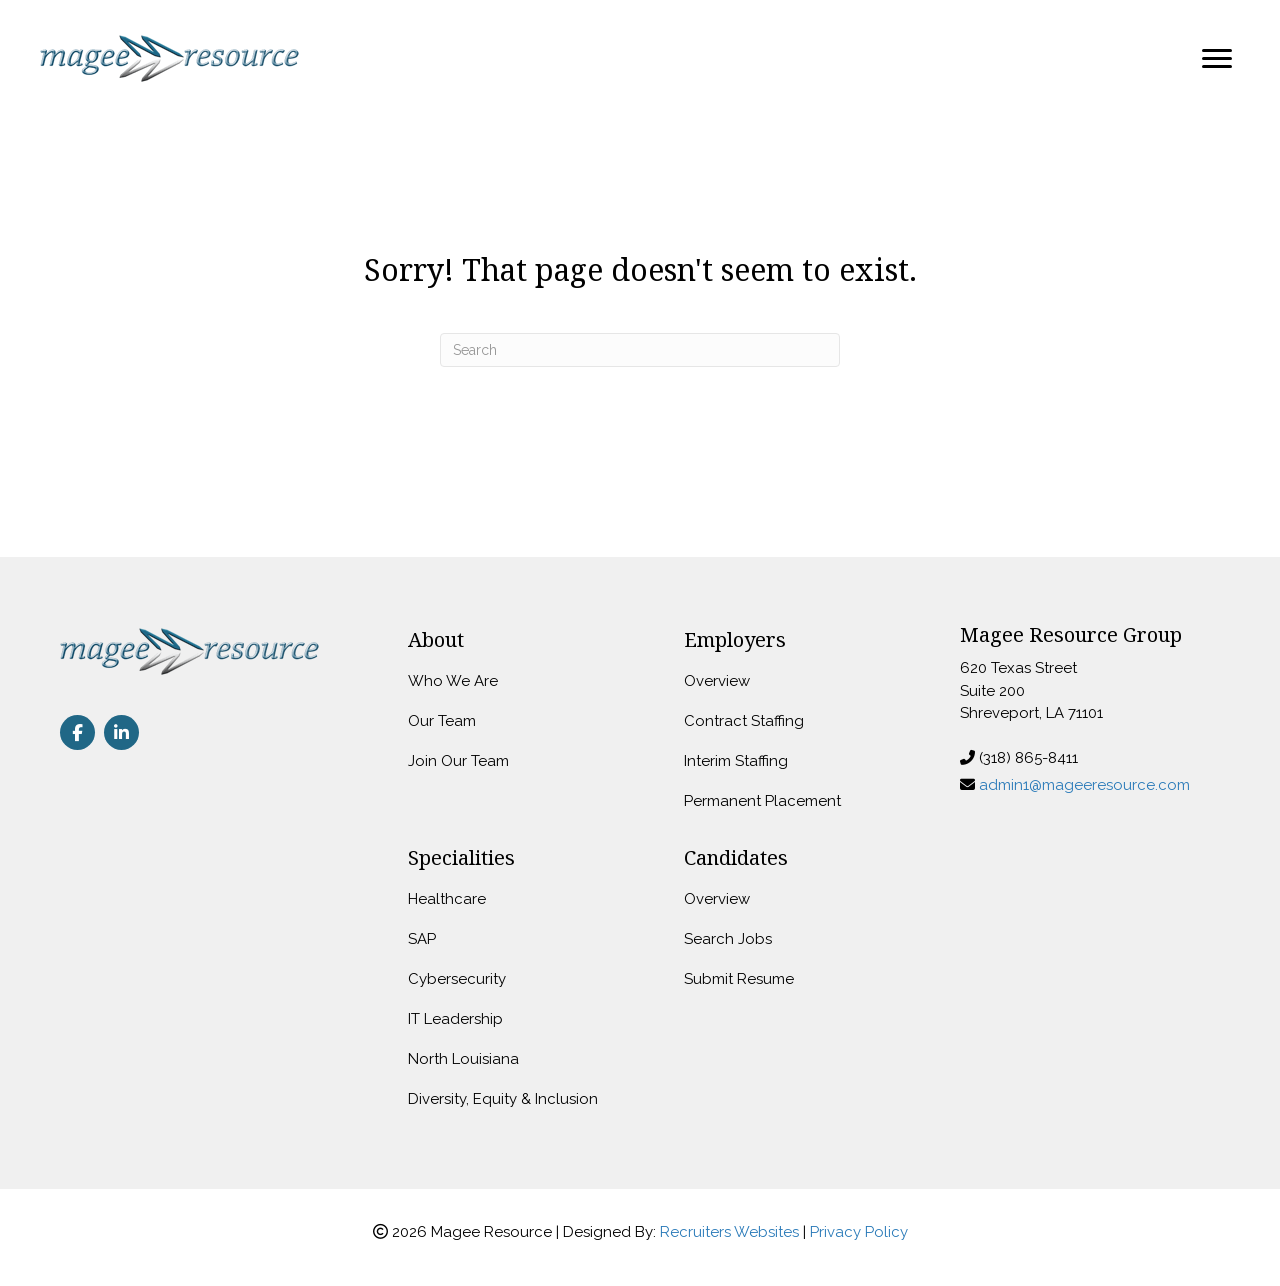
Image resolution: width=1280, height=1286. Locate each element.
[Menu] (1217, 59)
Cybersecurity (457, 979)
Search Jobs (728, 939)
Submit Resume (739, 979)
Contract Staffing (744, 721)
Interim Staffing (736, 761)
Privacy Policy (859, 1232)
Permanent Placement (762, 801)
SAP (422, 939)
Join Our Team (458, 761)
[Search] (640, 350)
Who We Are (453, 681)
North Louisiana (463, 1059)
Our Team (442, 721)
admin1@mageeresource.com (1084, 785)
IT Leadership (455, 1019)
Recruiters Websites (729, 1232)
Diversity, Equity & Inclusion (503, 1099)
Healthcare (447, 899)
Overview (717, 681)
